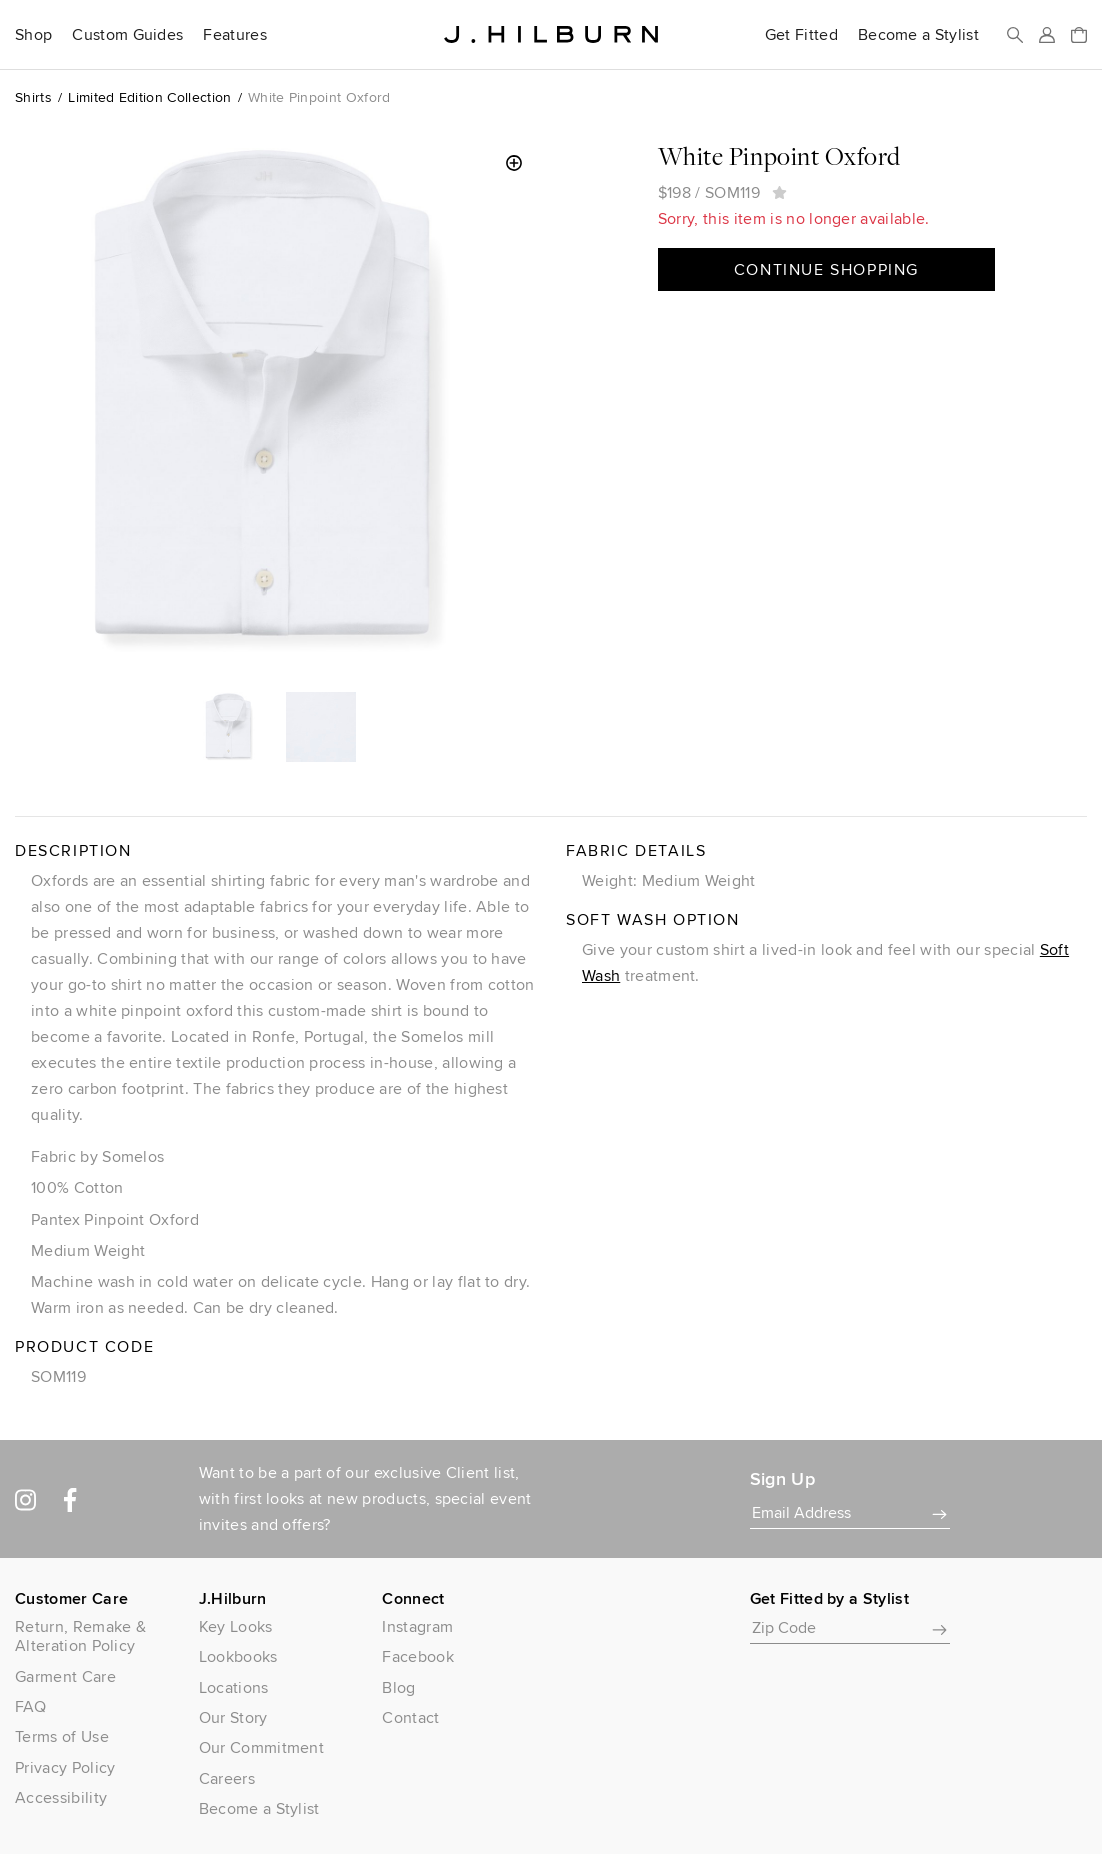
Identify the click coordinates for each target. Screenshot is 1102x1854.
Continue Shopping (826, 269)
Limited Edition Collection (149, 97)
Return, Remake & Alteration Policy (80, 1636)
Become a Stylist (918, 35)
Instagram (417, 1626)
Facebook (418, 1656)
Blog (398, 1687)
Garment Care (65, 1676)
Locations (234, 1687)
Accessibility (61, 1797)
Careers (227, 1778)
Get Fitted (801, 35)
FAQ (30, 1706)
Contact (410, 1717)
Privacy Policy (65, 1767)
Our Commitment (261, 1747)
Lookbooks (238, 1656)
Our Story (233, 1717)
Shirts (33, 97)
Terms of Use (62, 1736)
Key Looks (236, 1626)
